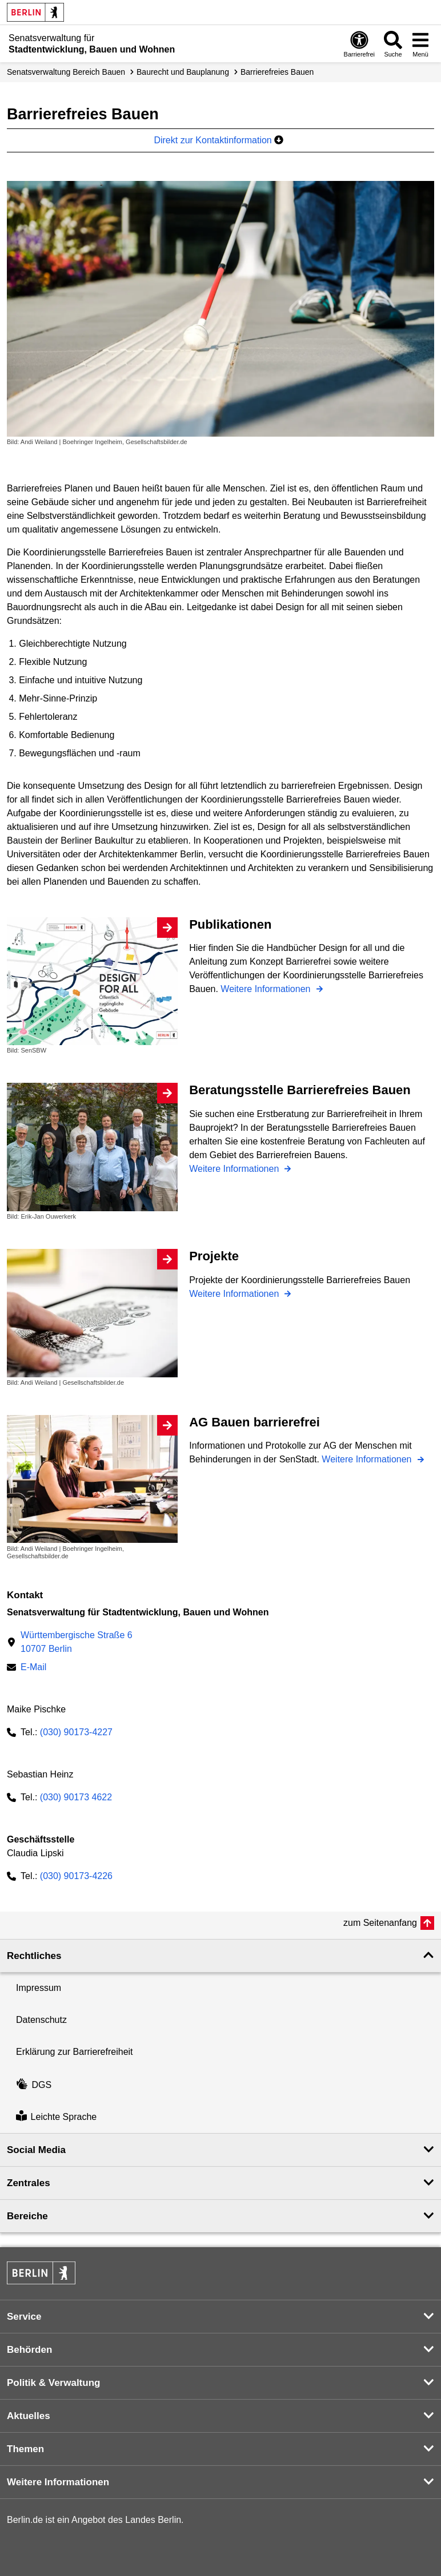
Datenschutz (41, 2020)
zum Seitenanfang (380, 1923)
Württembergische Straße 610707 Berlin (77, 1642)
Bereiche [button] (27, 2216)
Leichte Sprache (56, 2117)
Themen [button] (25, 2449)
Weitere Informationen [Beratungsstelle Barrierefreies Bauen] (235, 1169)
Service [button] (24, 2316)
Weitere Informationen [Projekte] (235, 1294)
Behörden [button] (29, 2349)
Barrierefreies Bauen (277, 71)
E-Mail (33, 1668)
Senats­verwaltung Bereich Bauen (66, 71)
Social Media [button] (36, 2149)
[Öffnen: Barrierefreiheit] (359, 44)
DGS (33, 2085)
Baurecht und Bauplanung (183, 71)
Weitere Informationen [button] (58, 2482)
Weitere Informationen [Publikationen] (266, 989)
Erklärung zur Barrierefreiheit (74, 2052)
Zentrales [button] (28, 2183)
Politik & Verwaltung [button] (53, 2382)
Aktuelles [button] (28, 2415)
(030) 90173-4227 (76, 1732)
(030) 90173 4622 (76, 1797)
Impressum (38, 1988)
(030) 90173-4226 (76, 1876)
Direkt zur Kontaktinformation (218, 140)
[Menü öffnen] (420, 44)
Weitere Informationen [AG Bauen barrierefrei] (368, 1459)
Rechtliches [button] (34, 1955)
